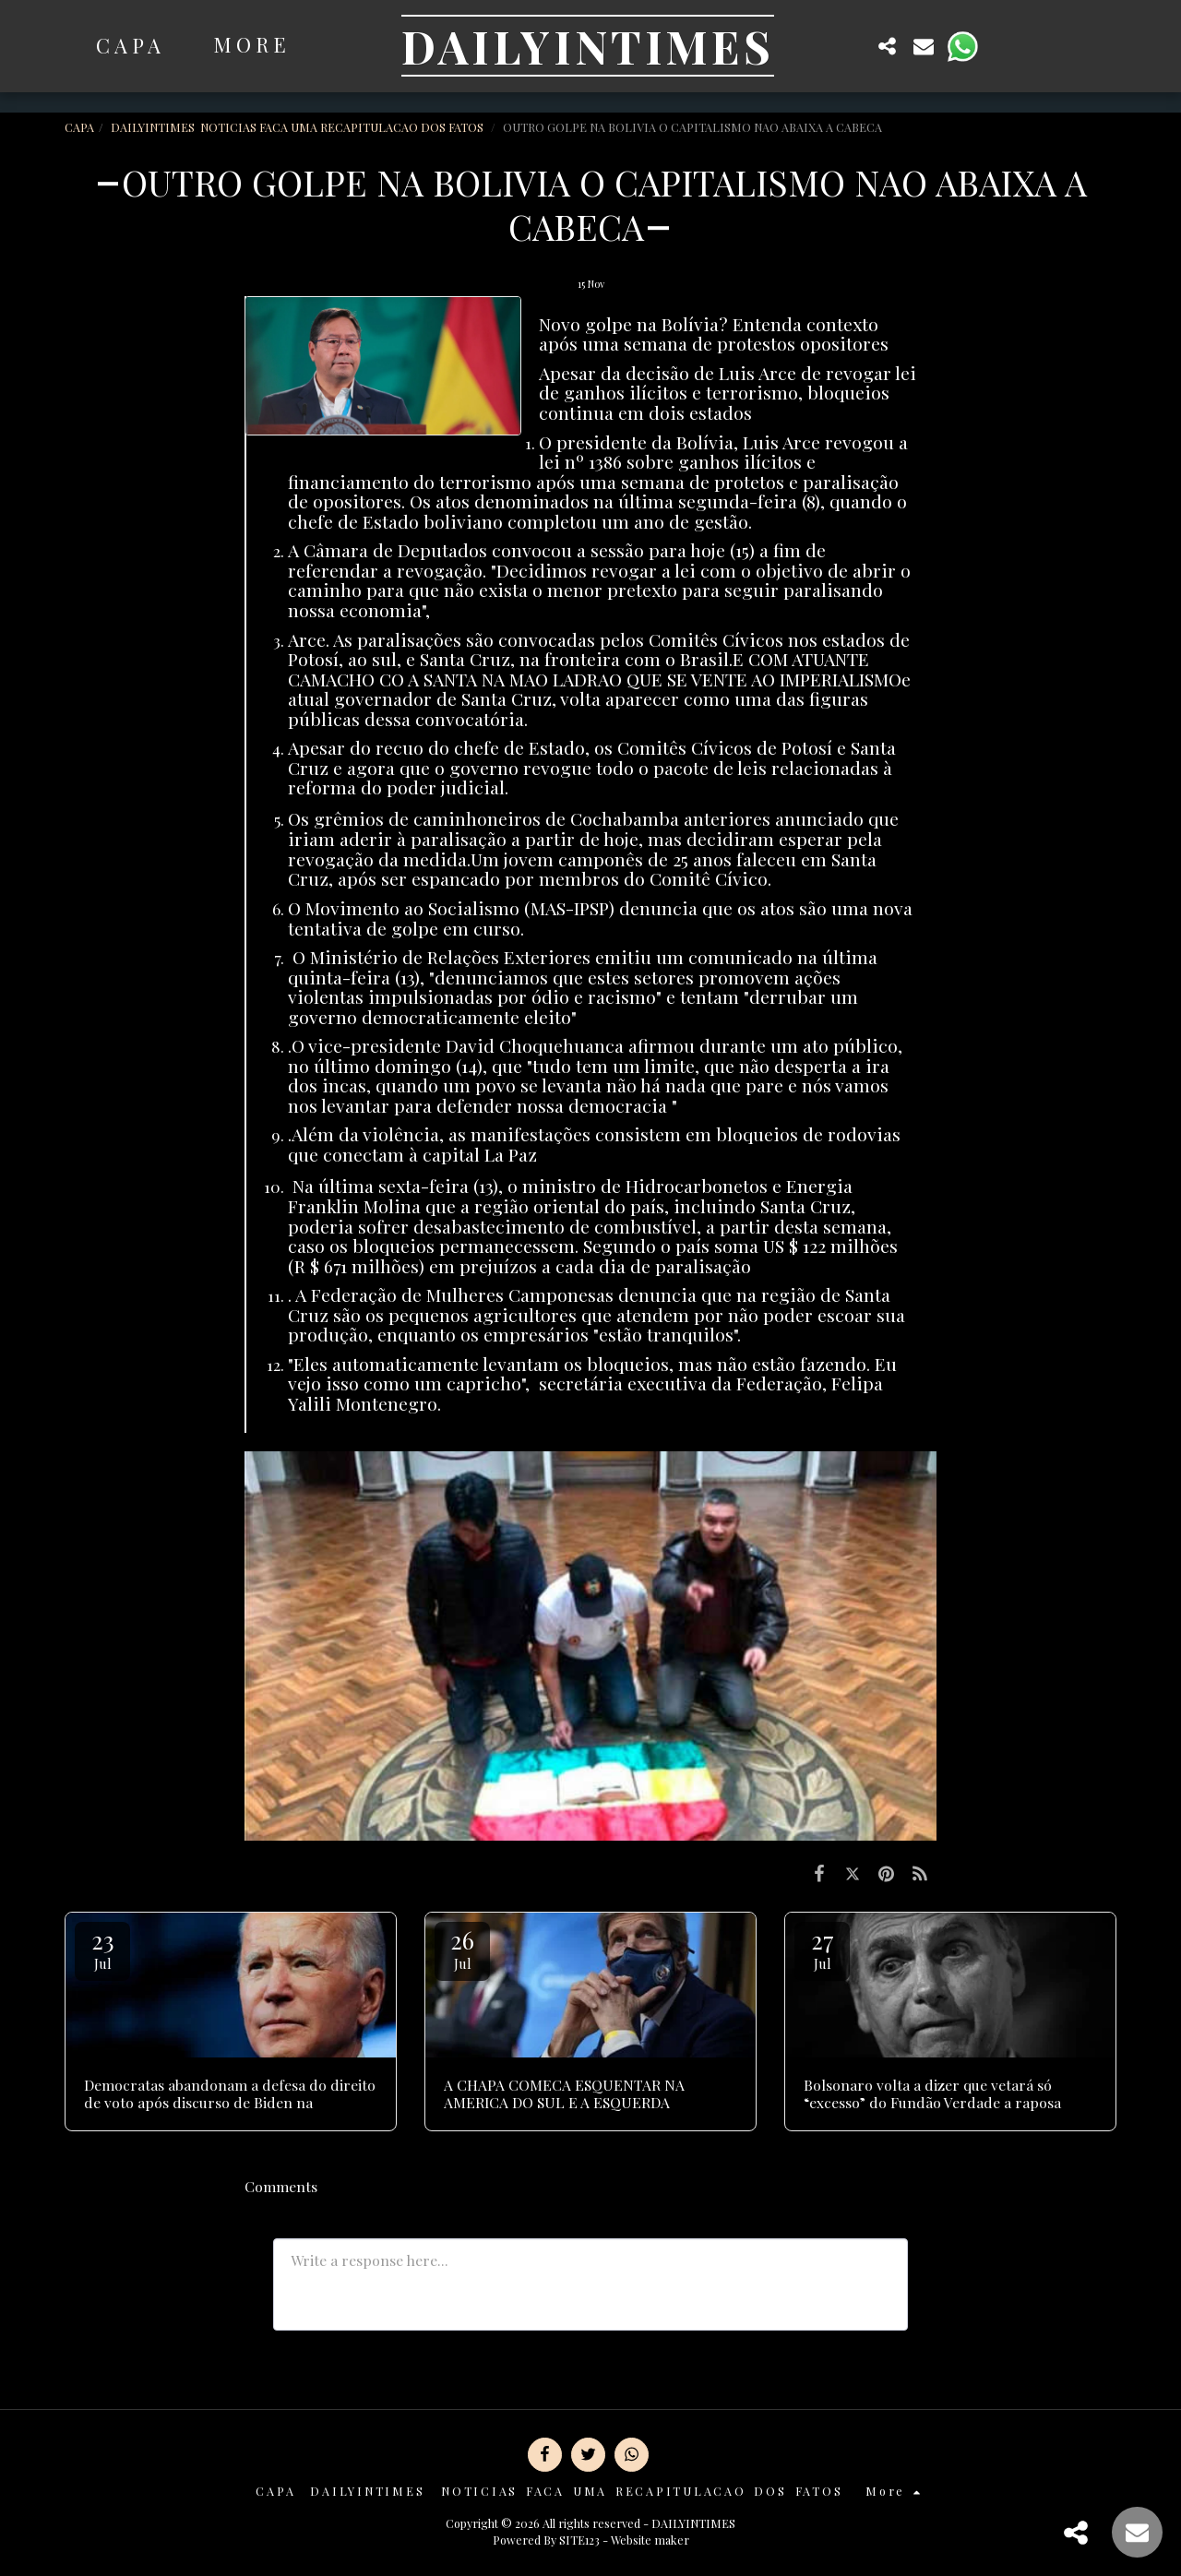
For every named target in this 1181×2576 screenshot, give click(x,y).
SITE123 (579, 2539)
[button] (850, 45)
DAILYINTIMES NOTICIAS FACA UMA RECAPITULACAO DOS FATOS (298, 127)
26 (462, 1948)
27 (822, 1948)
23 (102, 1948)
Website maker (650, 2539)
